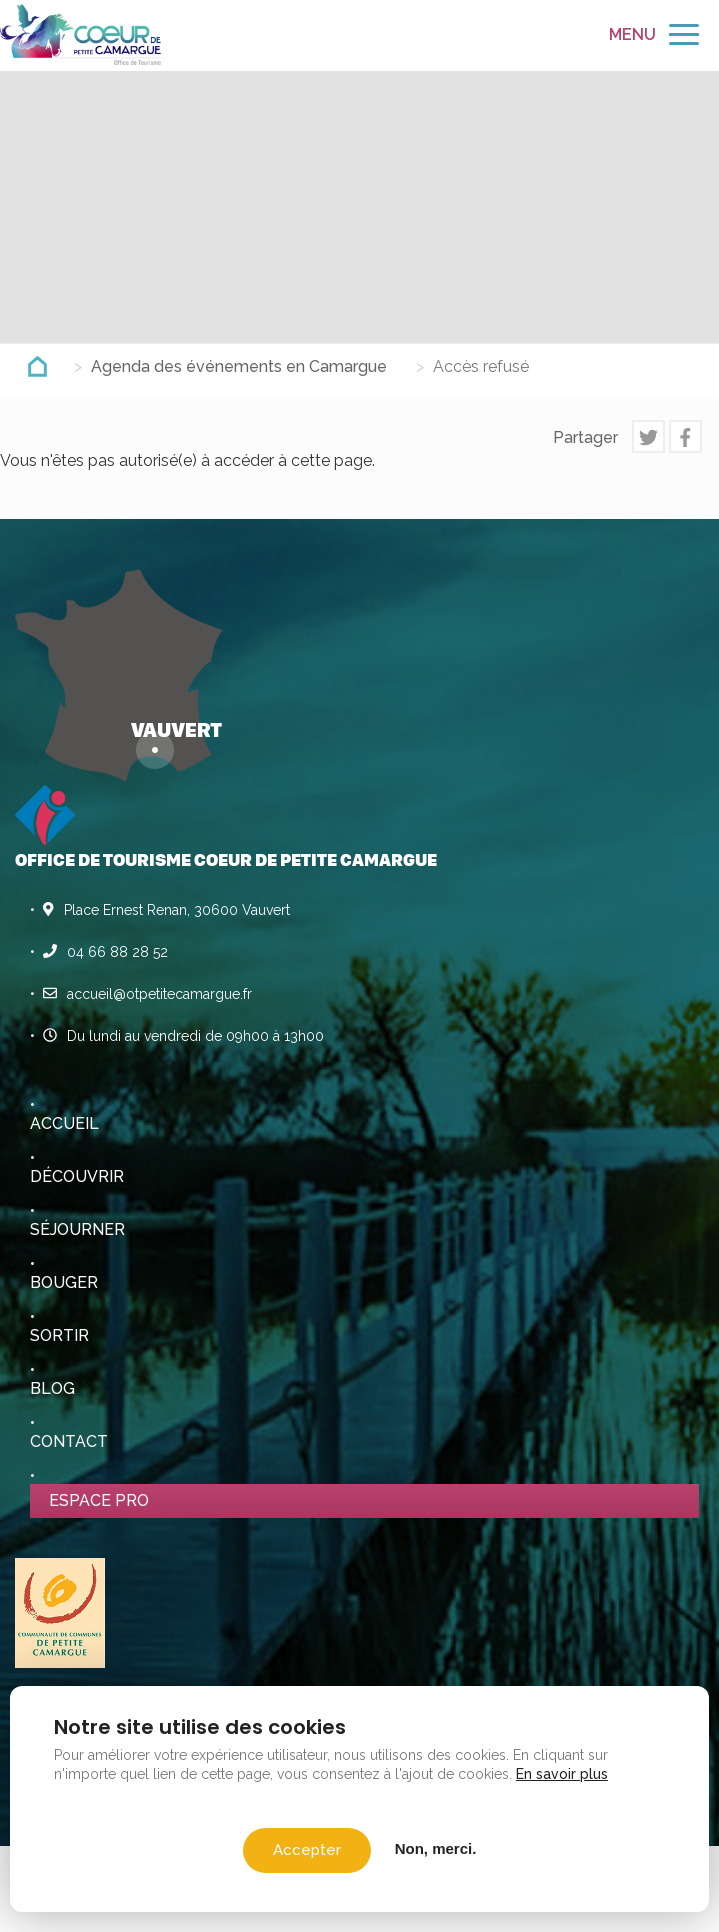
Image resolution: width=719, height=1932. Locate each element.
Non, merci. (436, 1848)
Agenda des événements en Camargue (239, 366)
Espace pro (99, 1500)
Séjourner (77, 1229)
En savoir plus (562, 1774)
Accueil (64, 1123)
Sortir (59, 1335)
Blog (52, 1388)
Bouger (64, 1282)
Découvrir (77, 1176)
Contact (69, 1441)
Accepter (307, 1850)
